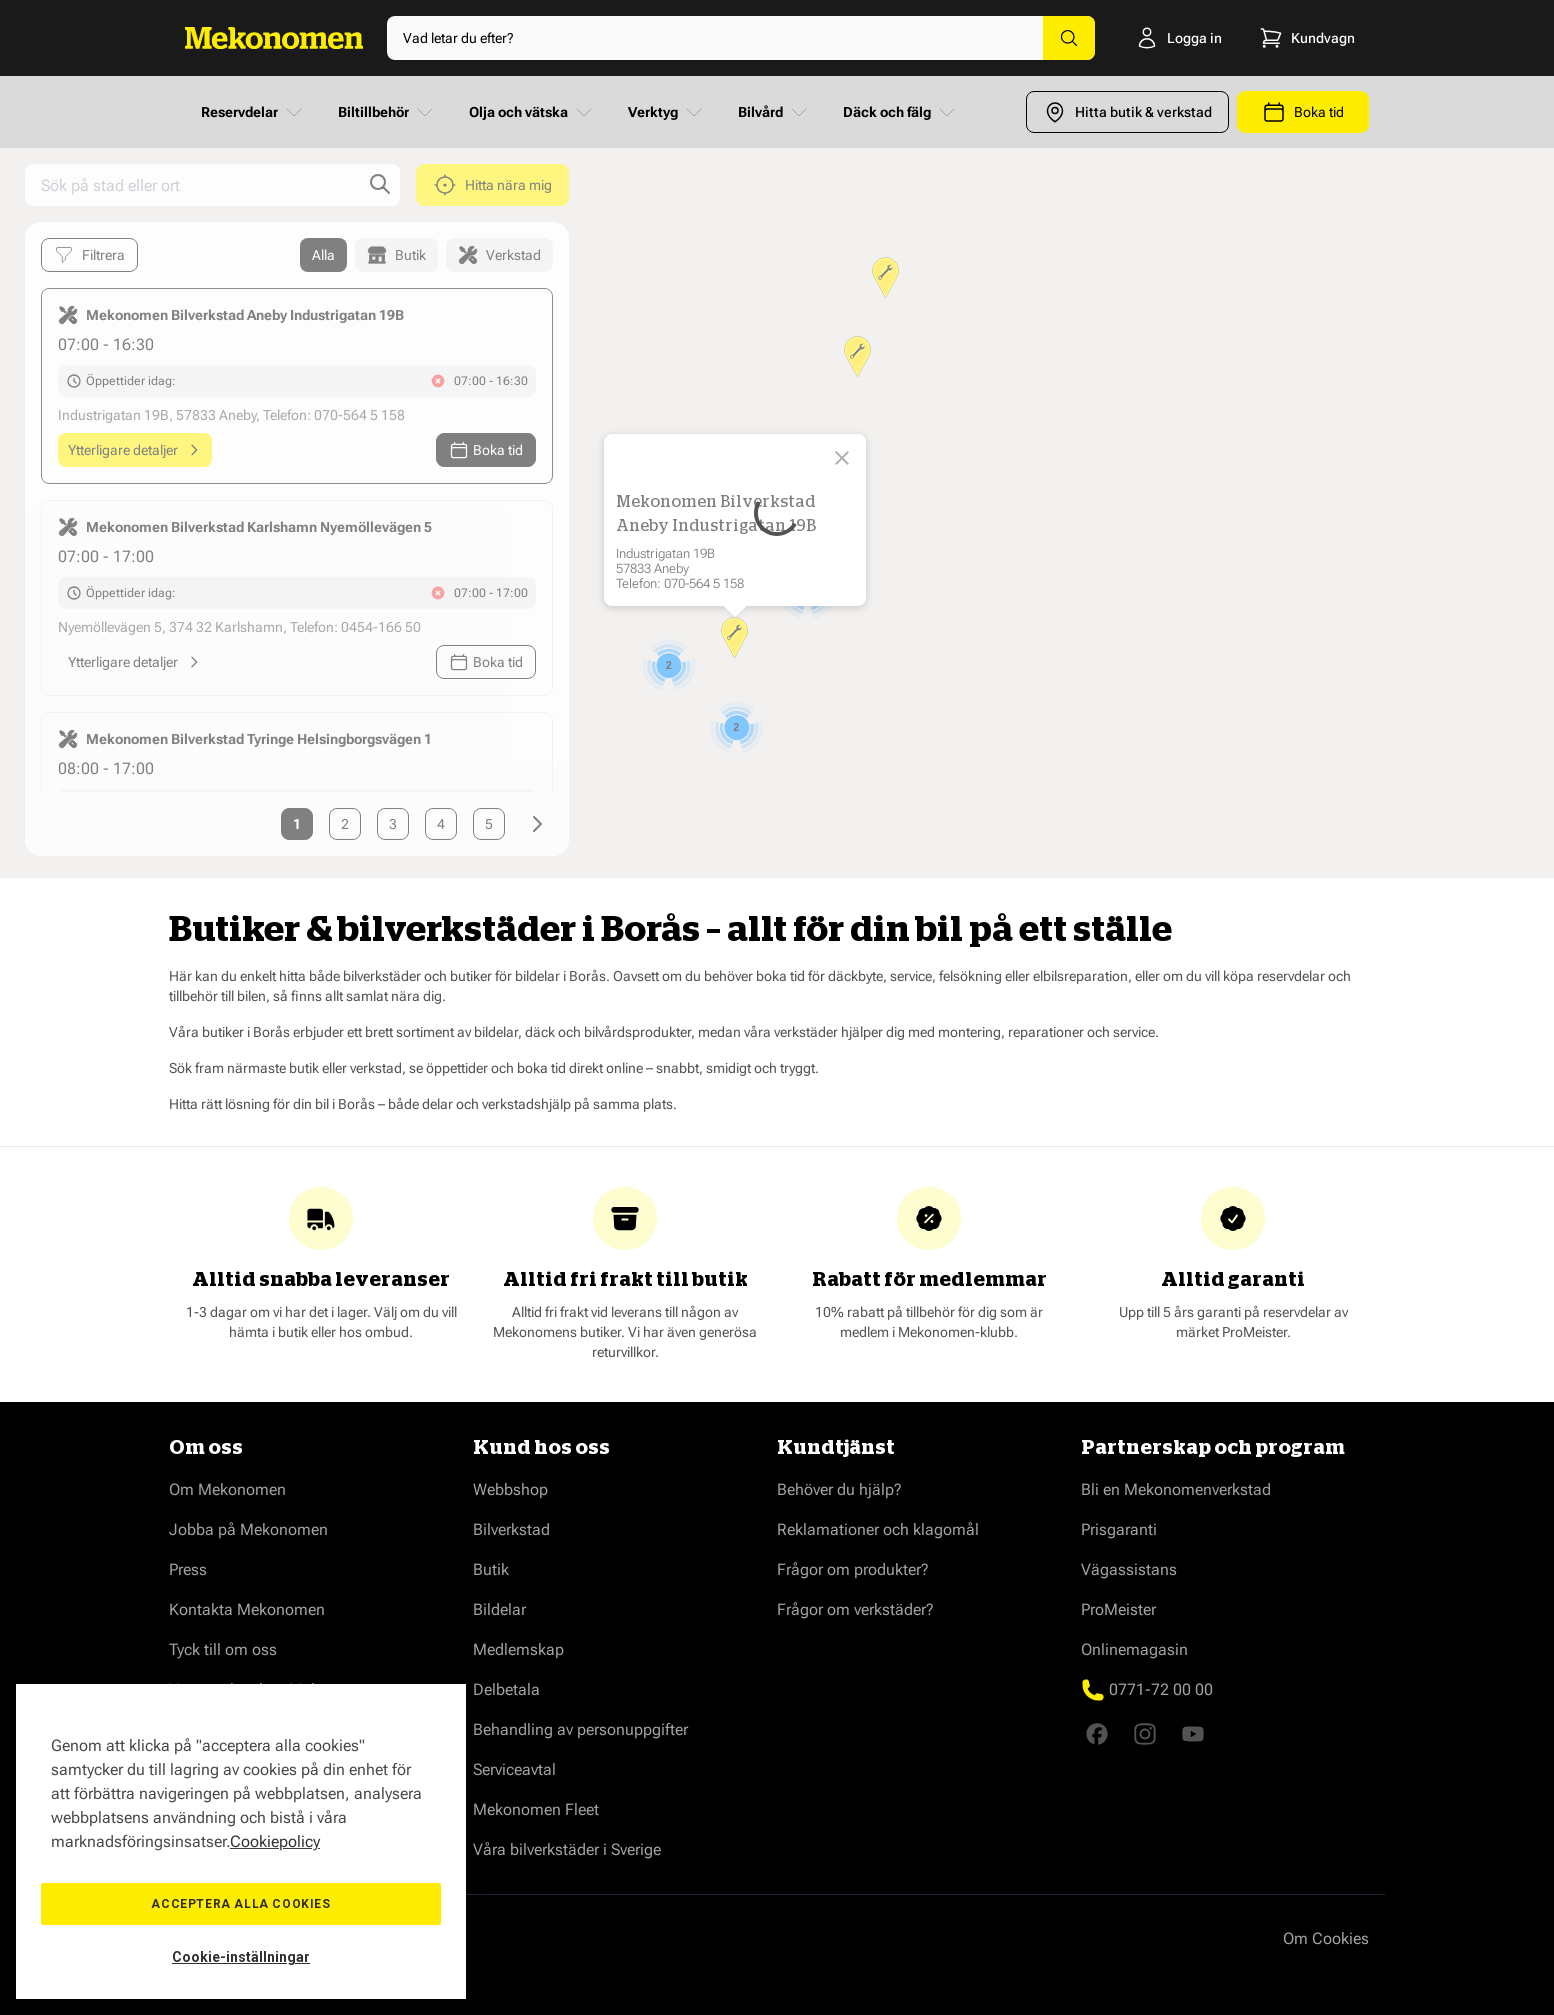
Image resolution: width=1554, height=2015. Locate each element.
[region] (241, 1841)
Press (188, 1569)
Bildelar (499, 1609)
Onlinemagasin (1134, 1649)
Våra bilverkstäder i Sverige (567, 1849)
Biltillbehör (387, 112)
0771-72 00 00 (1161, 1689)
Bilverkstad (511, 1529)
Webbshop (510, 1489)
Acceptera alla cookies (240, 1904)
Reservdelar (253, 112)
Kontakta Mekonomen (247, 1609)
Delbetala (506, 1689)
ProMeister (1118, 1609)
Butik (491, 1569)
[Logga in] (1173, 38)
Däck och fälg (901, 112)
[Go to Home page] (274, 38)
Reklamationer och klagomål (878, 1529)
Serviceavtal (514, 1769)
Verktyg (667, 112)
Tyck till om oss (223, 1649)
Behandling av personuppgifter (580, 1729)
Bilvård (774, 112)
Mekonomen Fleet (536, 1809)
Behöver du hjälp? (839, 1489)
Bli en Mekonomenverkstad (1176, 1489)
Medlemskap (518, 1649)
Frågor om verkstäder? (855, 1609)
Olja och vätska (532, 112)
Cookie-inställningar (241, 1957)
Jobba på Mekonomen (248, 1529)
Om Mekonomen (227, 1489)
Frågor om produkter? (853, 1569)
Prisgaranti (1119, 1529)
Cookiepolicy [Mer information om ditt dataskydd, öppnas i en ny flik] (275, 1841)
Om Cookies (1326, 1938)
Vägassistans (1129, 1569)
